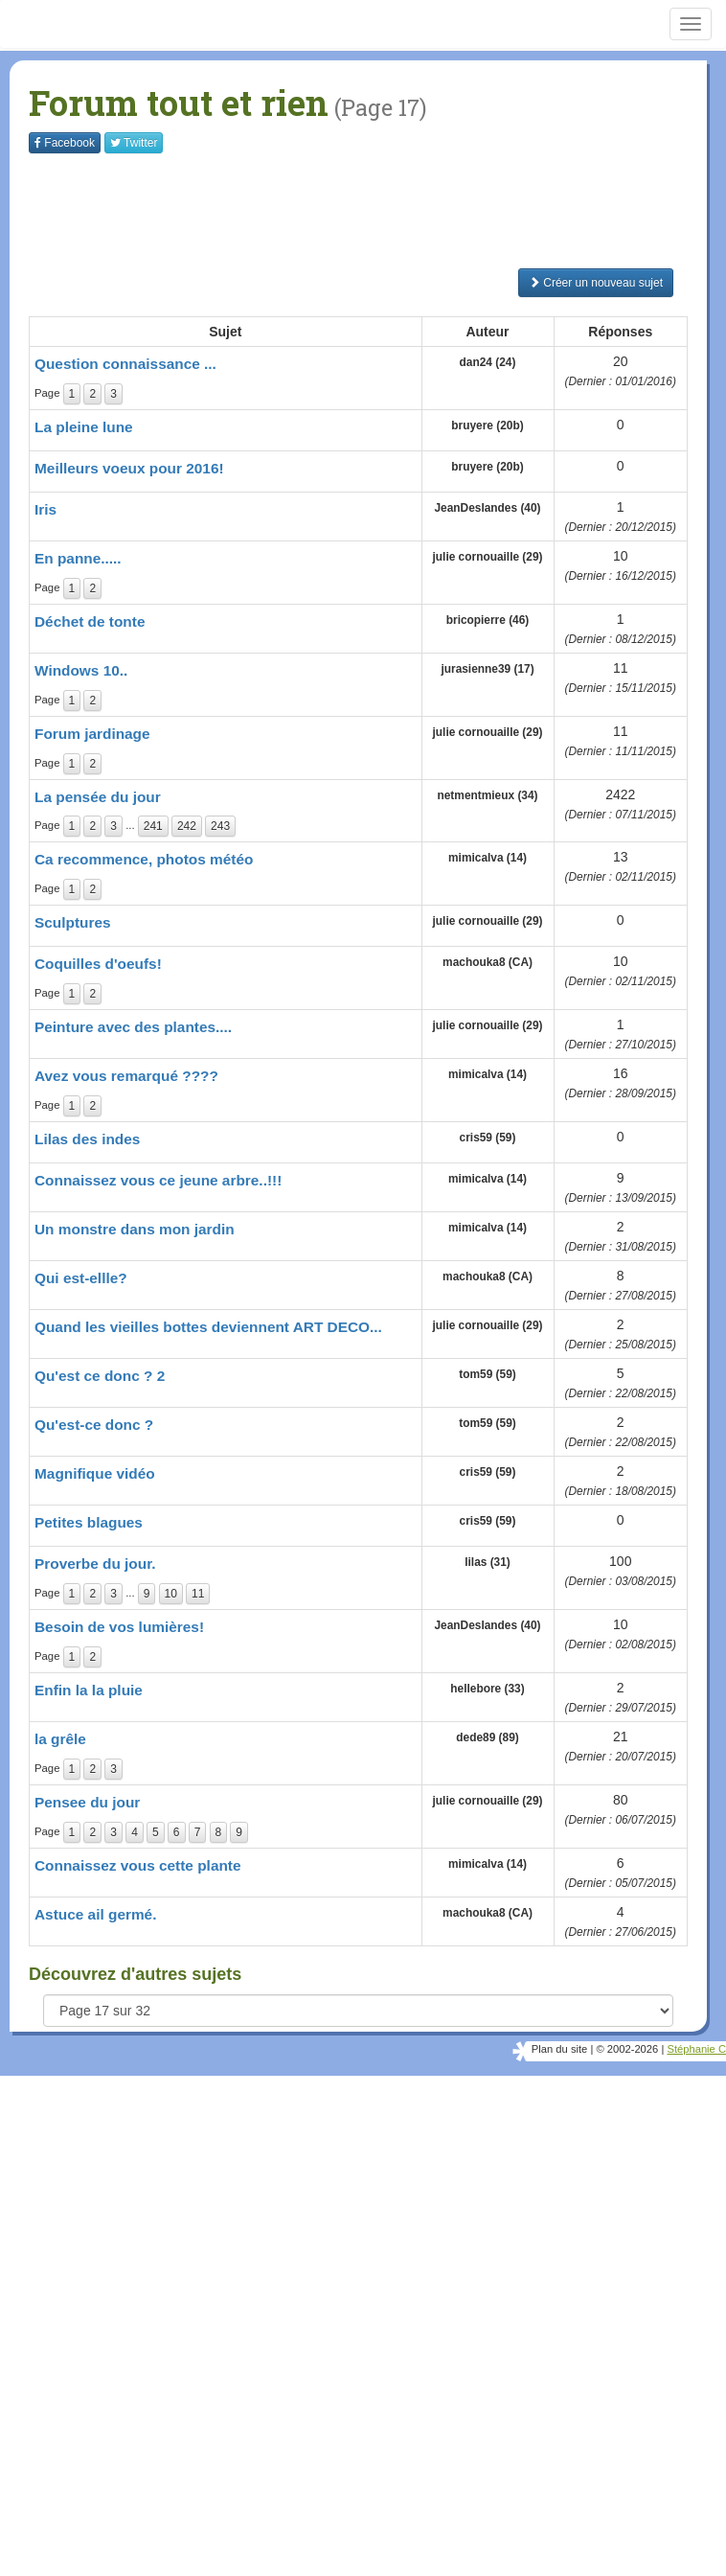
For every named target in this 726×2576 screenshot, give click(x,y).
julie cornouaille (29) (488, 557)
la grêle (60, 1739)
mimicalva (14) (487, 857)
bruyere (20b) (487, 425)
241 (153, 826)
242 (186, 826)
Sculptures (72, 922)
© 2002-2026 (627, 2049)
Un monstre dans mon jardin (134, 1229)
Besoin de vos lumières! (119, 1627)
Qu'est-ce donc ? (93, 1424)
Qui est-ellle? (80, 1278)
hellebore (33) (487, 1688)
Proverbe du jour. (95, 1563)
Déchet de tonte (89, 621)
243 (220, 826)
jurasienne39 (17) (487, 669)
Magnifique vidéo (94, 1473)
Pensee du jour (87, 1802)
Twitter (133, 143)
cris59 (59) (488, 1137)
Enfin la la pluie (88, 1690)
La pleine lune (83, 427)
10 (171, 1593)
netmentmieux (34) (487, 795)
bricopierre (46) (488, 620)
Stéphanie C (696, 2049)
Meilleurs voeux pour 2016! (129, 468)
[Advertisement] (377, 211)
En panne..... (78, 558)
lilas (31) (487, 1562)
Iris (45, 509)
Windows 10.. (80, 670)
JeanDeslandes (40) (488, 508)
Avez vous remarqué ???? (126, 1076)
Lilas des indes (87, 1139)
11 (198, 1593)
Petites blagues (88, 1522)
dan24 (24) (488, 362)
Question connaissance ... (125, 364)
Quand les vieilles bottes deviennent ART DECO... (208, 1327)
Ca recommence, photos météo (143, 859)
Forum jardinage (92, 733)
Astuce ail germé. (95, 1914)
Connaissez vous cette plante (137, 1865)
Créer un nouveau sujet (596, 282)
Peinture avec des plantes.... (133, 1027)
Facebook (64, 143)
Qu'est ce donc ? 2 (99, 1376)
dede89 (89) (487, 1737)
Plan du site (559, 2049)
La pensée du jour (97, 797)
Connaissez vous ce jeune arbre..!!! (158, 1180)
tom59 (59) (487, 1374)
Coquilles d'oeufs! (98, 963)
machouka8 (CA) (487, 962)
